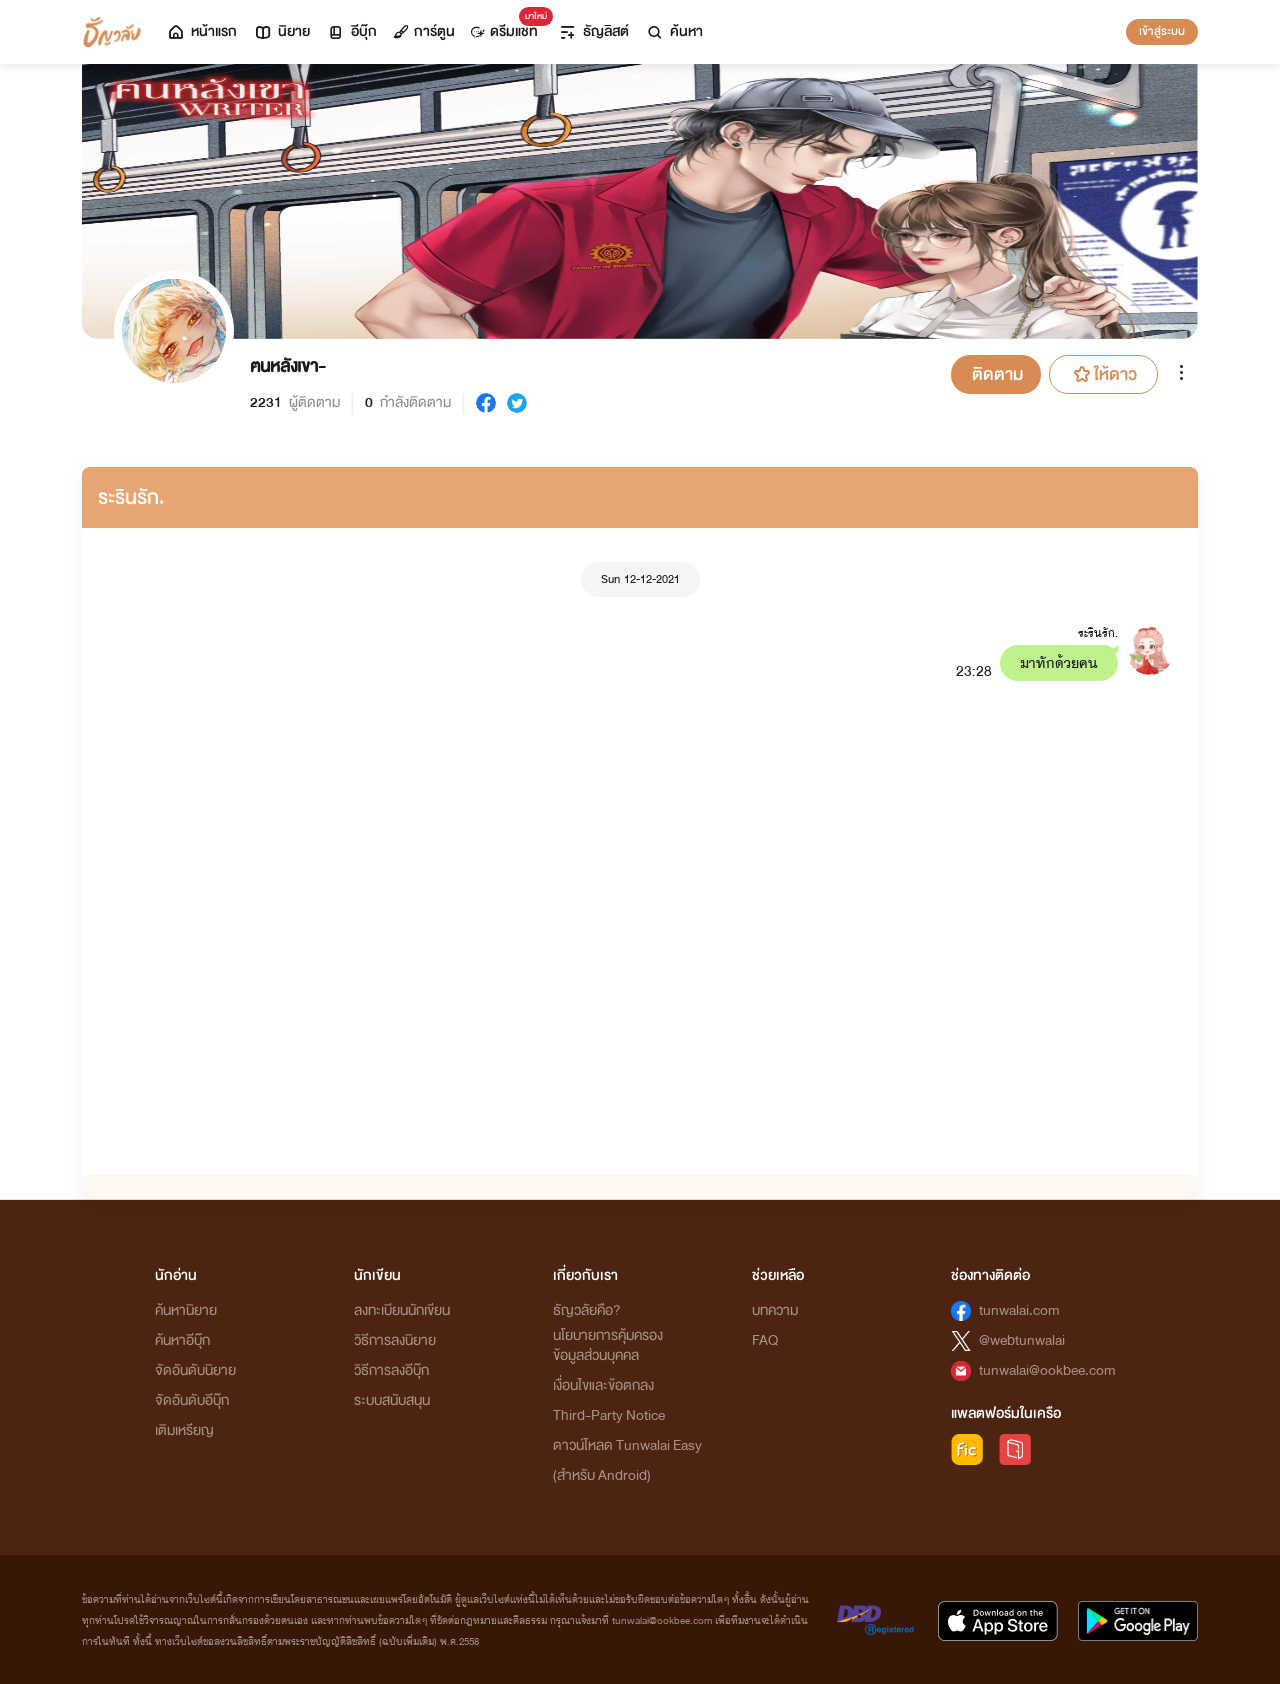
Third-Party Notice (609, 1415)
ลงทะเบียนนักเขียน (402, 1310)
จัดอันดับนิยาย (195, 1370)
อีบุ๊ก (351, 31)
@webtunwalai (1022, 1340)
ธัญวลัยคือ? (587, 1310)
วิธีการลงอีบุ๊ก (391, 1370)
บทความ (775, 1310)
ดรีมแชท (508, 26)
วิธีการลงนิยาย (395, 1340)
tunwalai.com (1019, 1310)
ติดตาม (997, 374)
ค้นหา (674, 31)
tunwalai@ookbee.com (1047, 1370)
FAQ (765, 1340)
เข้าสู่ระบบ (1162, 31)
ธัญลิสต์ (593, 31)
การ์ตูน (424, 31)
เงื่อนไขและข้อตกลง (603, 1385)
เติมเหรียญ (184, 1430)
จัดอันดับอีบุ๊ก (192, 1400)
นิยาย (281, 31)
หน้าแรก (201, 31)
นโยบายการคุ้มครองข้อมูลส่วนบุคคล (608, 1345)
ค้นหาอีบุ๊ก (182, 1340)
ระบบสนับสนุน (392, 1400)
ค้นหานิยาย (186, 1310)
